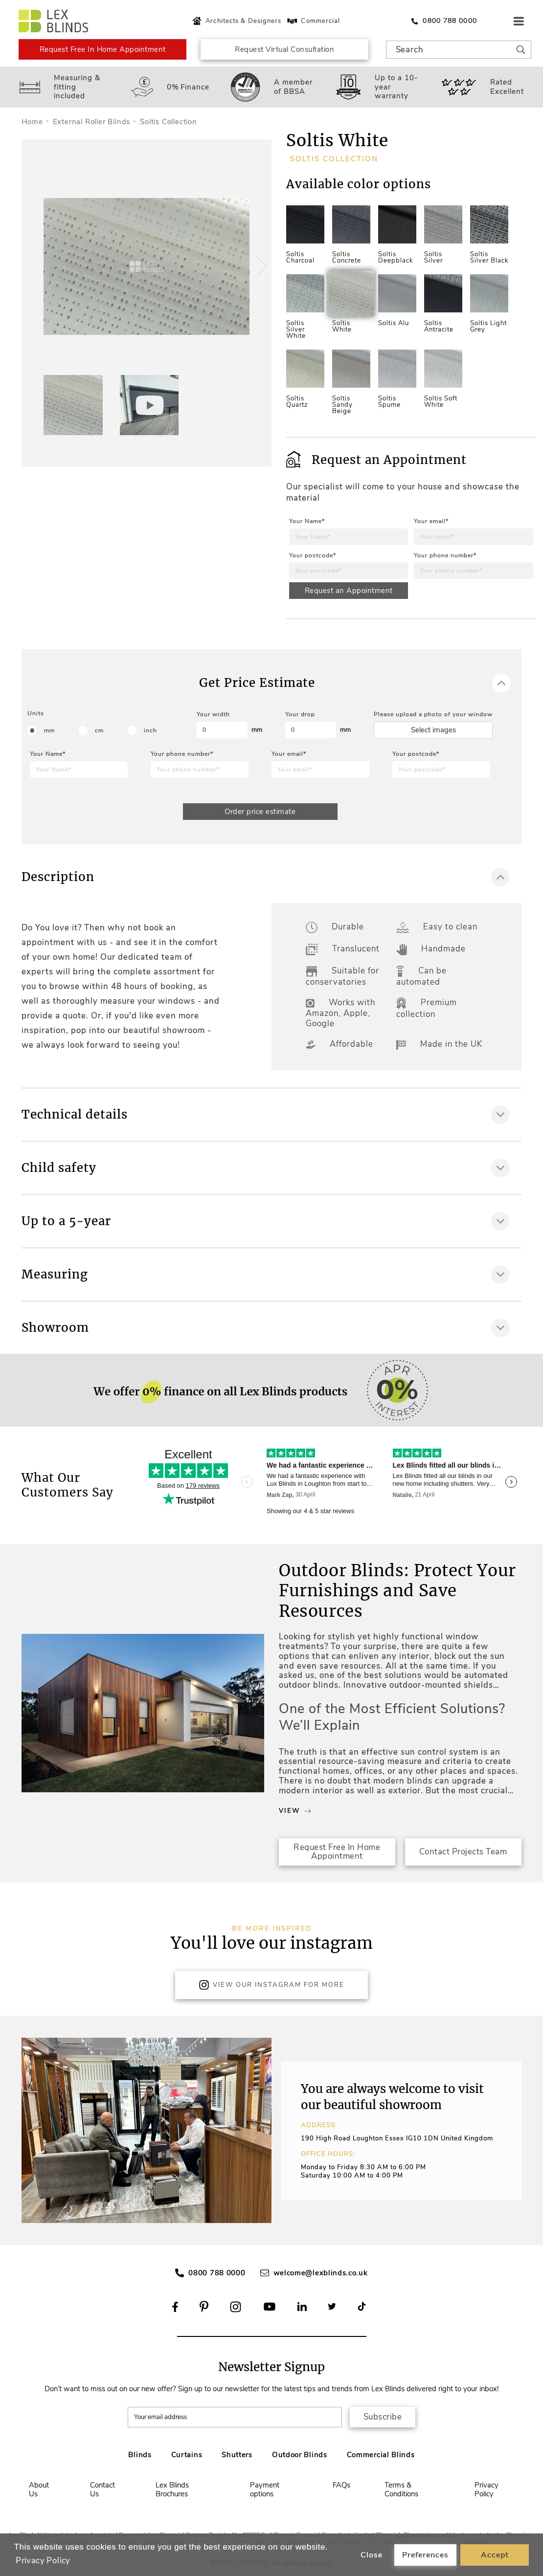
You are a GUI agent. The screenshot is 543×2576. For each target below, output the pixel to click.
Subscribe (382, 2416)
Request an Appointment (349, 590)
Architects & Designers (235, 21)
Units (35, 713)
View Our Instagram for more (271, 1985)
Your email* (431, 521)
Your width (213, 714)
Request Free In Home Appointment (103, 49)
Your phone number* (445, 555)
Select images (433, 730)
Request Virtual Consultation (284, 49)
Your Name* (307, 521)
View (295, 1810)
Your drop (300, 714)
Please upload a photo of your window (433, 714)
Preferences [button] (425, 2555)
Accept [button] (495, 2555)
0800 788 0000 (216, 2273)
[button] (260, 266)
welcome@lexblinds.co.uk (320, 2273)
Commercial (312, 21)
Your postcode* (312, 555)
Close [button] (372, 2555)
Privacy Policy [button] (43, 2560)
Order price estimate (260, 811)
